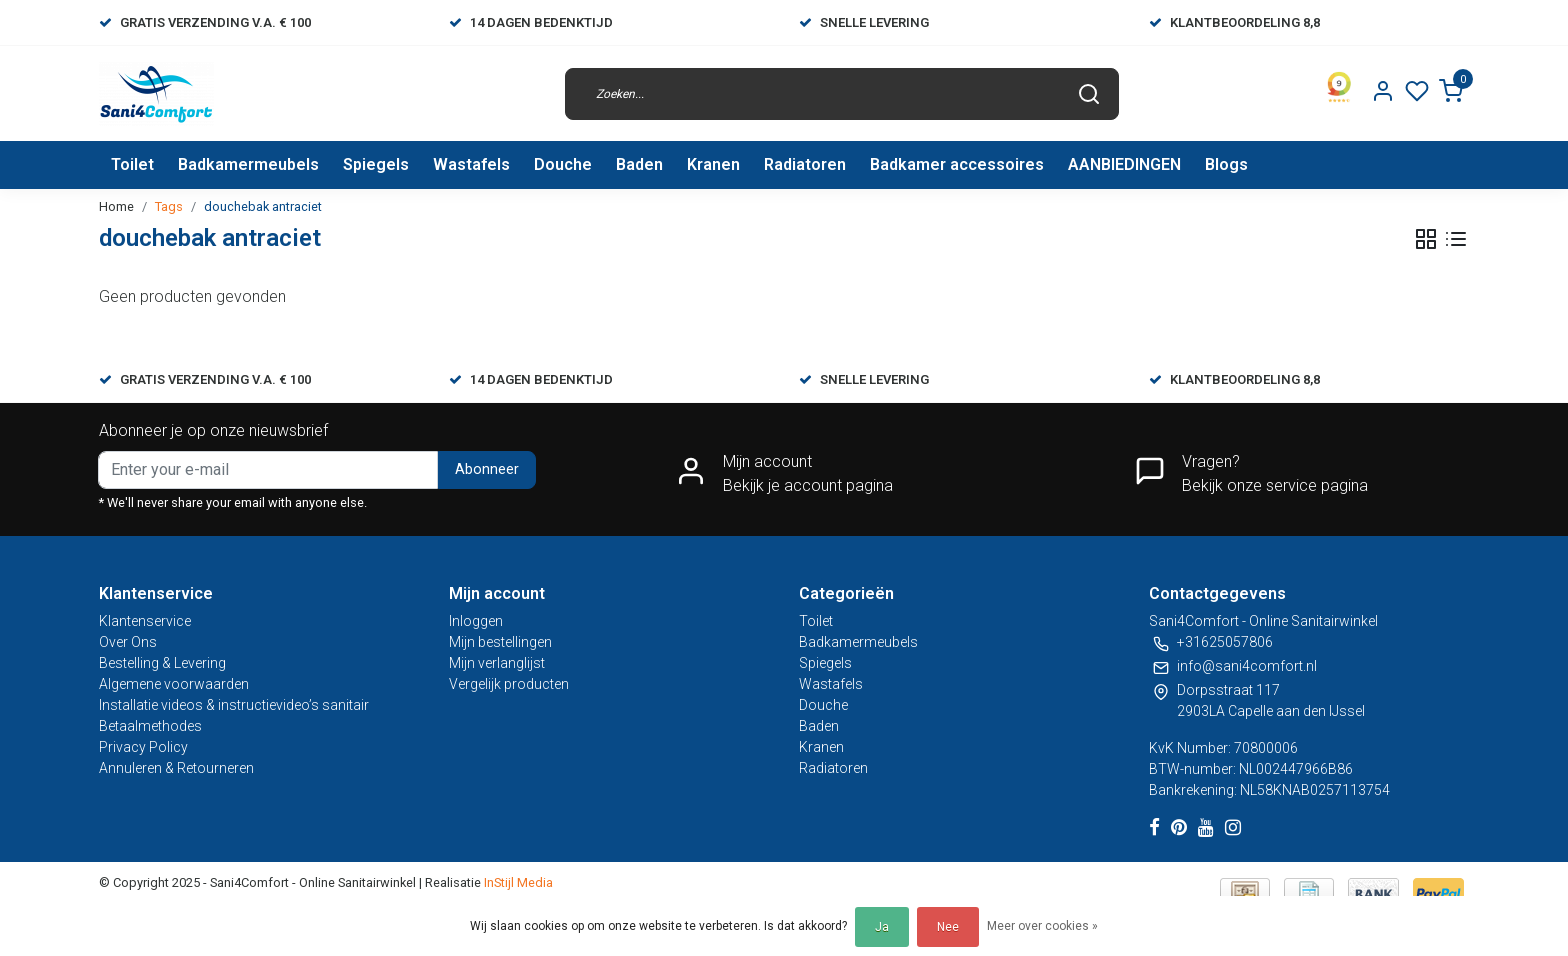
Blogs (1226, 164)
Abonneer (487, 469)
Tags (169, 206)
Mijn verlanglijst (497, 663)
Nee (948, 927)
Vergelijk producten (509, 684)
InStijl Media (517, 882)
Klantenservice (145, 621)
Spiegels (376, 164)
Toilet (132, 164)
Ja (882, 927)
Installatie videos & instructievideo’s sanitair (234, 705)
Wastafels (471, 164)
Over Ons (128, 642)
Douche (563, 164)
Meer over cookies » (1042, 926)
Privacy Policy (143, 747)
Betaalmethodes (150, 726)
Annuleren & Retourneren (176, 768)
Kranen (713, 164)
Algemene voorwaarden (174, 684)
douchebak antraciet (263, 206)
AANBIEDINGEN (1124, 164)
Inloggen (476, 621)
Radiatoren (805, 164)
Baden (639, 164)
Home (116, 206)
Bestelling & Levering (162, 663)
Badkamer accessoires (957, 164)
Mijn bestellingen (500, 642)
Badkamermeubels (248, 164)
